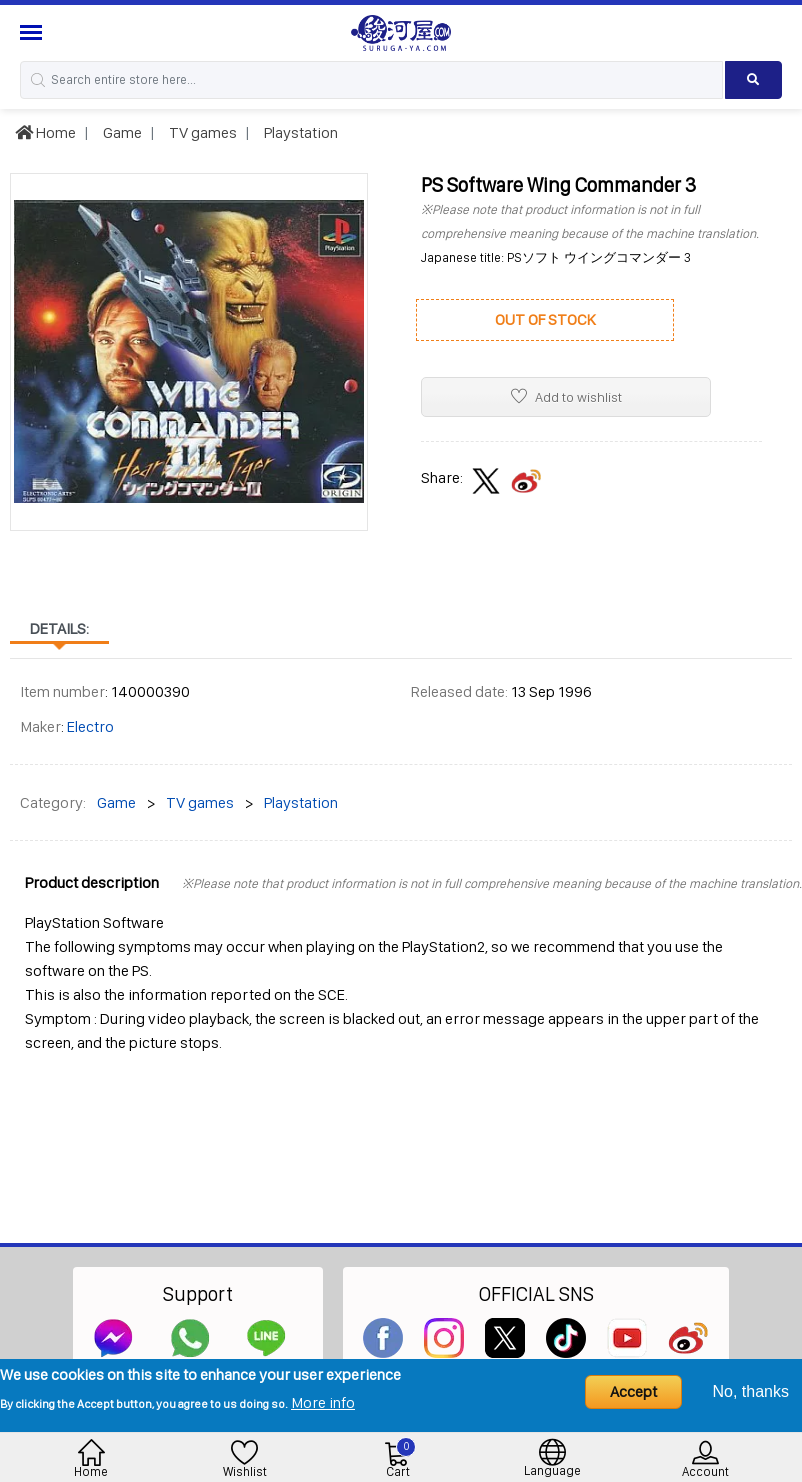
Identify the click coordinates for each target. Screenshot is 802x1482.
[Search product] (753, 80)
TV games (201, 132)
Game (121, 132)
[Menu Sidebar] (33, 32)
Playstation (299, 132)
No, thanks (751, 1391)
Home (45, 132)
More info (323, 1402)
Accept (633, 1391)
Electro (90, 726)
